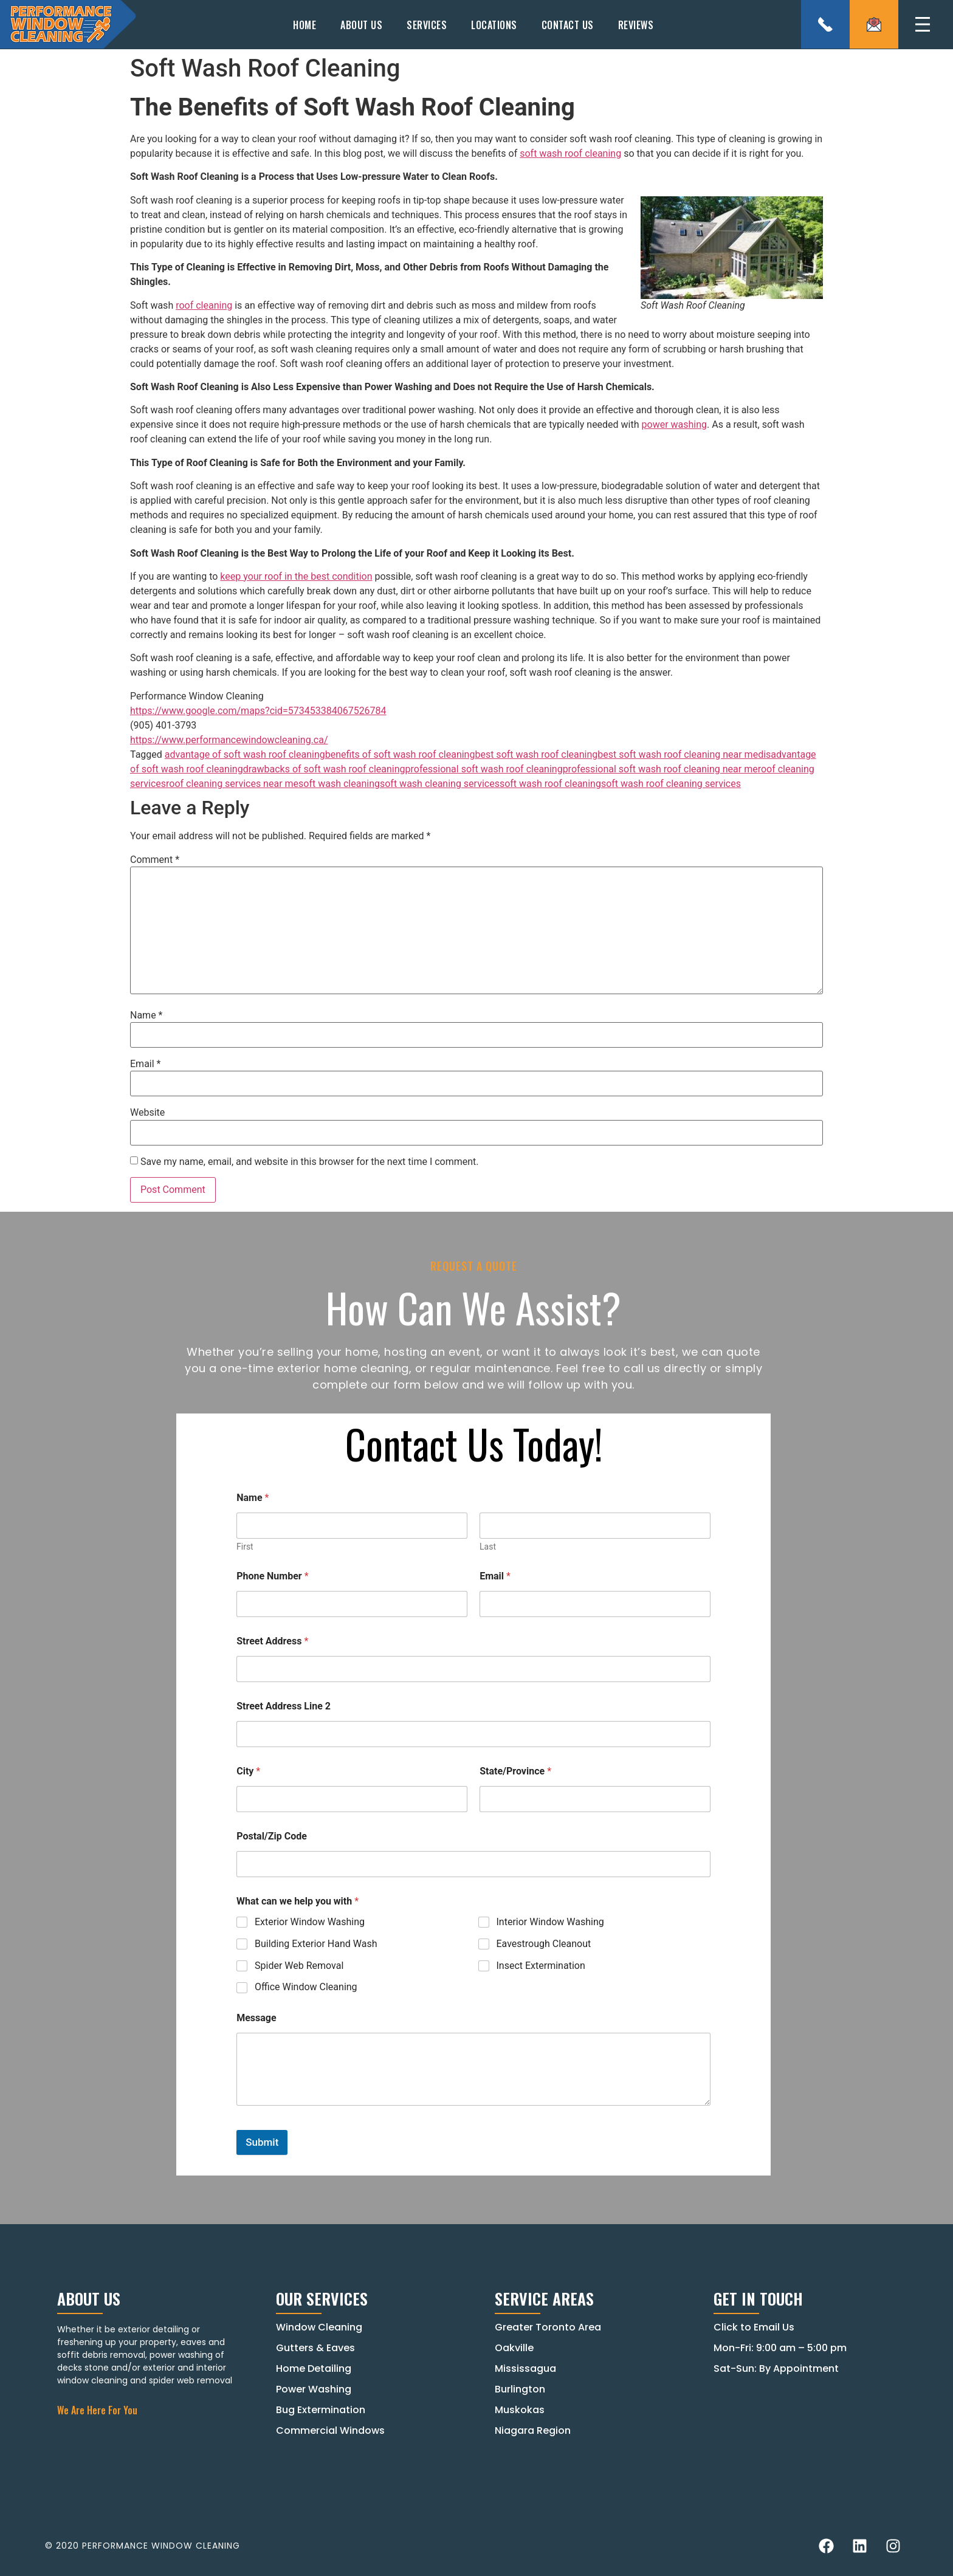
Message (256, 2018)
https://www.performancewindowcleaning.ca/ (229, 740)
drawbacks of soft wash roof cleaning (324, 769)
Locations (494, 25)
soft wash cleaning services (440, 783)
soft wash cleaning (339, 783)
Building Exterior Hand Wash (316, 1943)
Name (146, 1015)
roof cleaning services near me (232, 783)
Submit (262, 2142)
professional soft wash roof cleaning (484, 769)
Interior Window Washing (550, 1922)
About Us (361, 25)
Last (488, 1546)
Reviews (636, 25)
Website (147, 1113)
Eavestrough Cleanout (544, 1943)
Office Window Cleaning (306, 1987)
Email (145, 1064)
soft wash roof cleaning (570, 153)
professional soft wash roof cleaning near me (660, 769)
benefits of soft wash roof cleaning (400, 754)
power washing (674, 424)
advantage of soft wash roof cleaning (245, 754)
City (248, 1771)
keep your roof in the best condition (296, 576)
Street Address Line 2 (283, 1706)
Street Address (272, 1641)
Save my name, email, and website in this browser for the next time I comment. (309, 1162)
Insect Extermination (541, 1965)
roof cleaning (204, 305)
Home (304, 25)
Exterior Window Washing (310, 1922)
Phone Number (272, 1576)
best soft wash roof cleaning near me (677, 754)
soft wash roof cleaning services (671, 783)
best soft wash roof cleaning (536, 754)
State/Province (515, 1771)
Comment (154, 860)
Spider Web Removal (299, 1965)
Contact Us (568, 25)
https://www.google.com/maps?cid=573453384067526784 (258, 710)
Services (427, 25)
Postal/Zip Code (271, 1836)
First (244, 1546)
